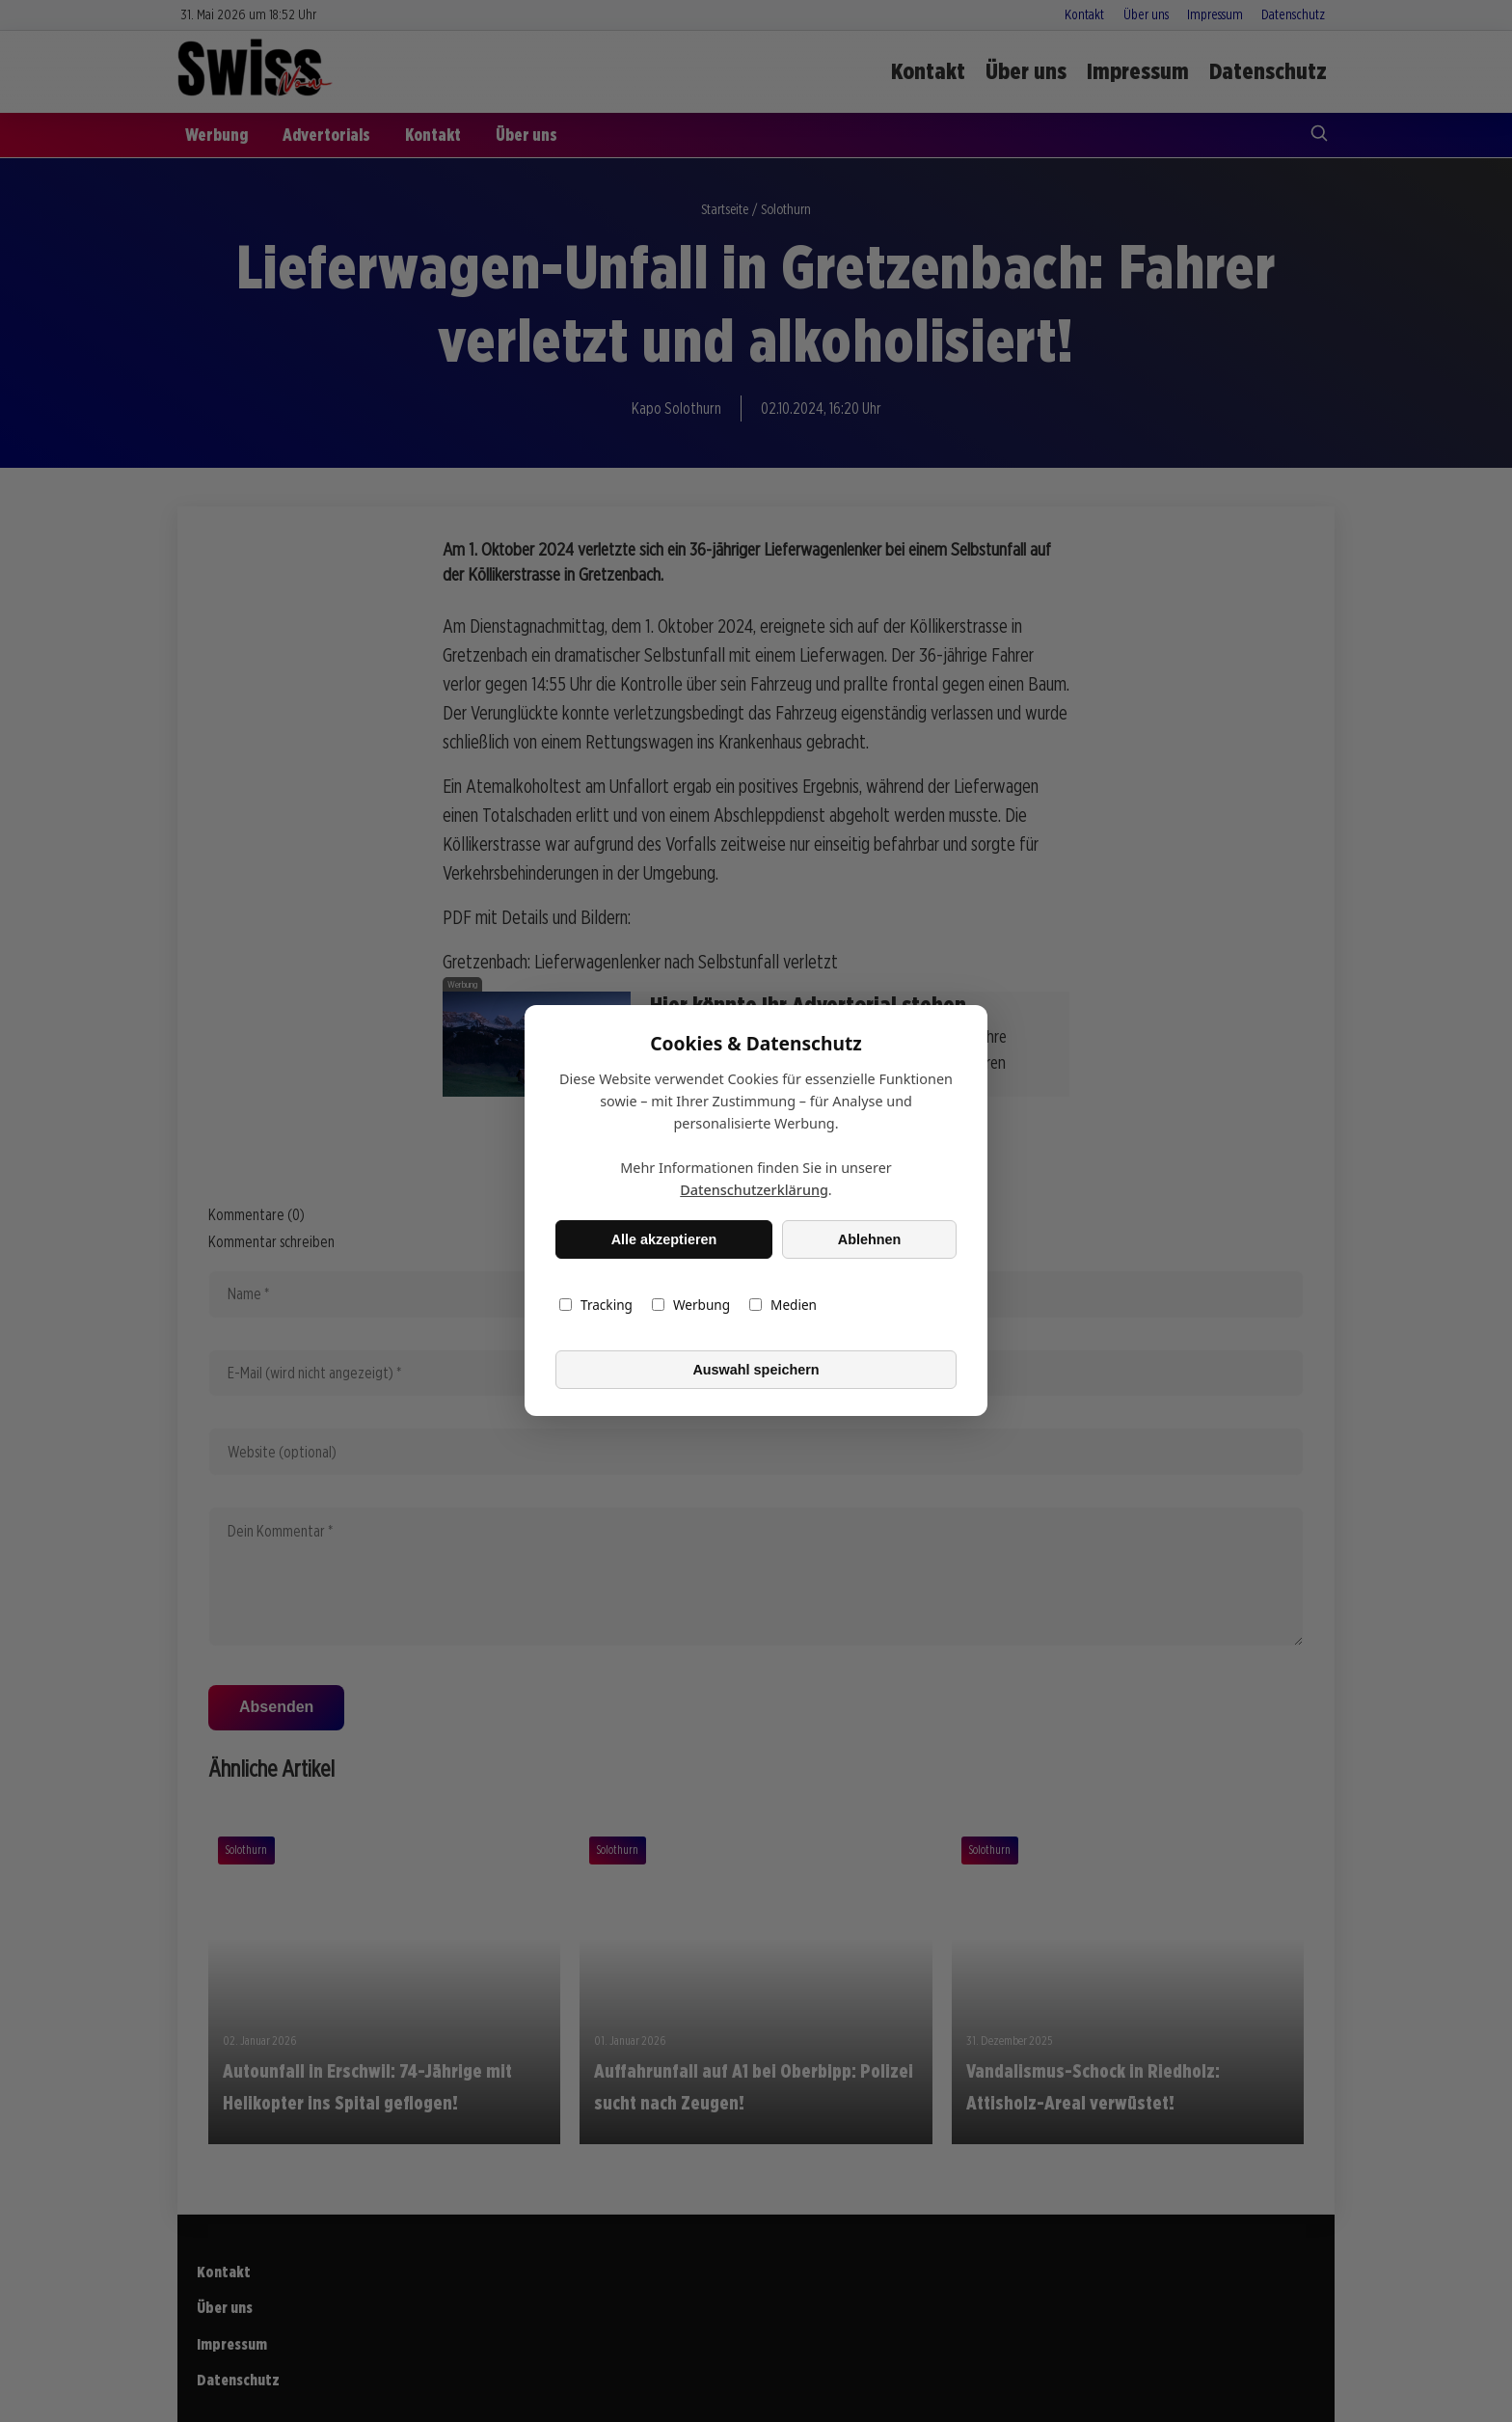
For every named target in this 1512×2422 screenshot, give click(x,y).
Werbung (691, 1305)
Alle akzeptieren (664, 1239)
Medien (783, 1305)
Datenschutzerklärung (754, 1191)
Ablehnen (870, 1239)
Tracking (596, 1305)
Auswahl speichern (755, 1369)
